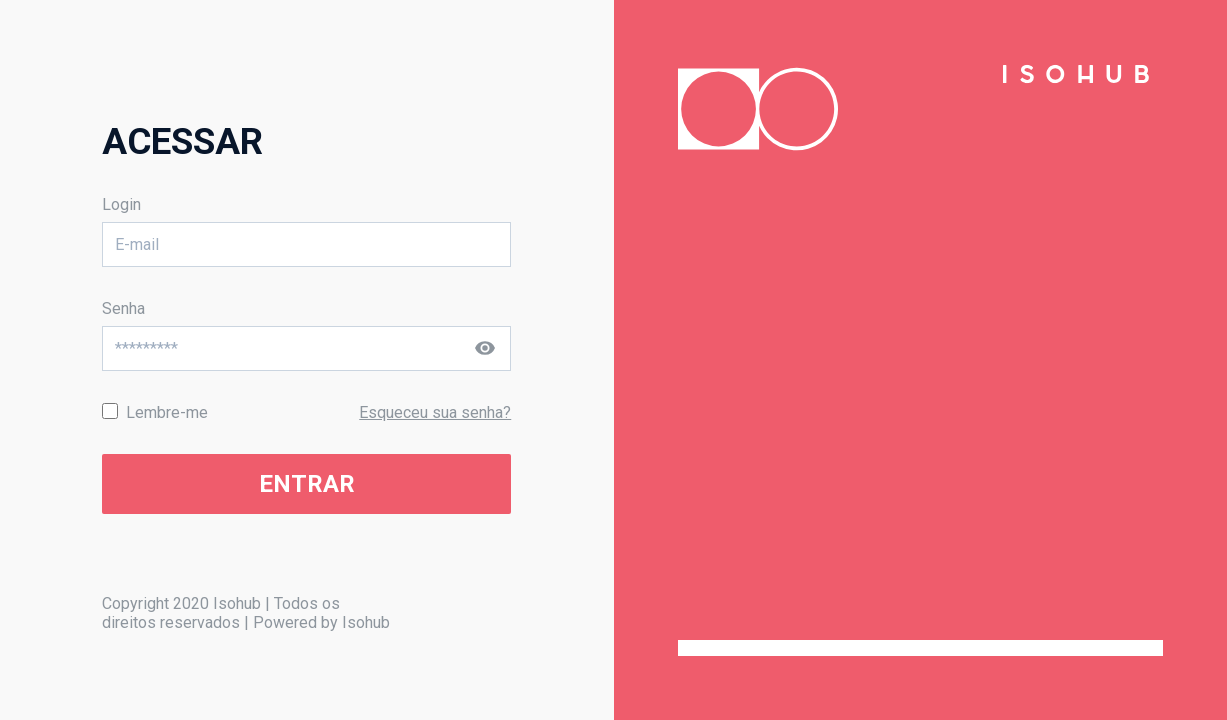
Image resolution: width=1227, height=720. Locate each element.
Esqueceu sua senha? (435, 412)
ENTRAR (307, 484)
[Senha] (306, 348)
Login (121, 204)
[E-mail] (306, 244)
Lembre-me (167, 412)
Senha (123, 308)
